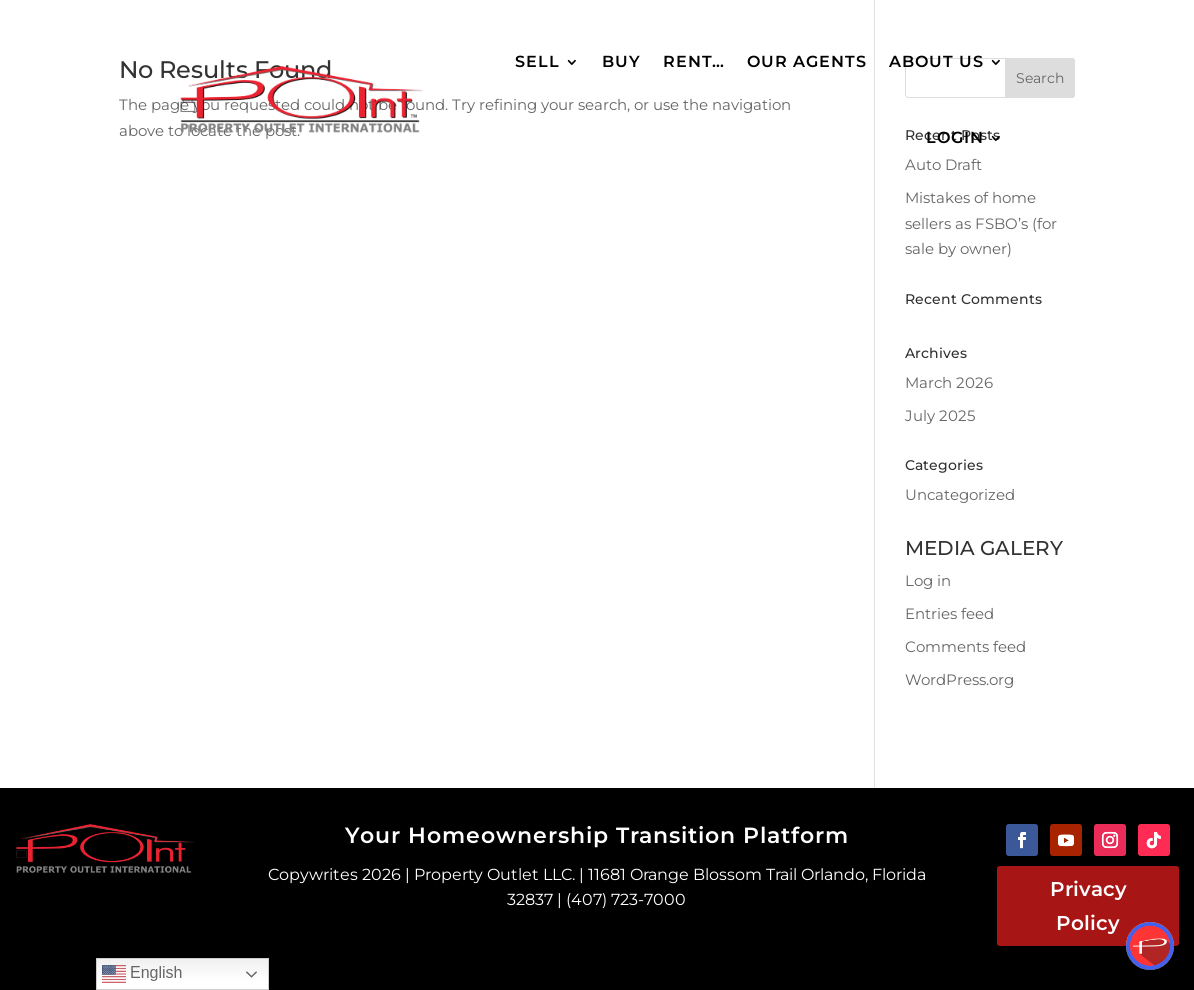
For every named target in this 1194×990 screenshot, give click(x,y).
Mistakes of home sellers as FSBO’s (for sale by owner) (981, 223)
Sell (537, 61)
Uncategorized (960, 494)
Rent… (694, 61)
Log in (928, 580)
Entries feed (949, 613)
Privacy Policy (1088, 906)
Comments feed (965, 646)
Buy (621, 61)
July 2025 (940, 415)
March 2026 (949, 382)
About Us (936, 61)
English (142, 974)
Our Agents (807, 61)
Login (955, 137)
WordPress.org (959, 679)
